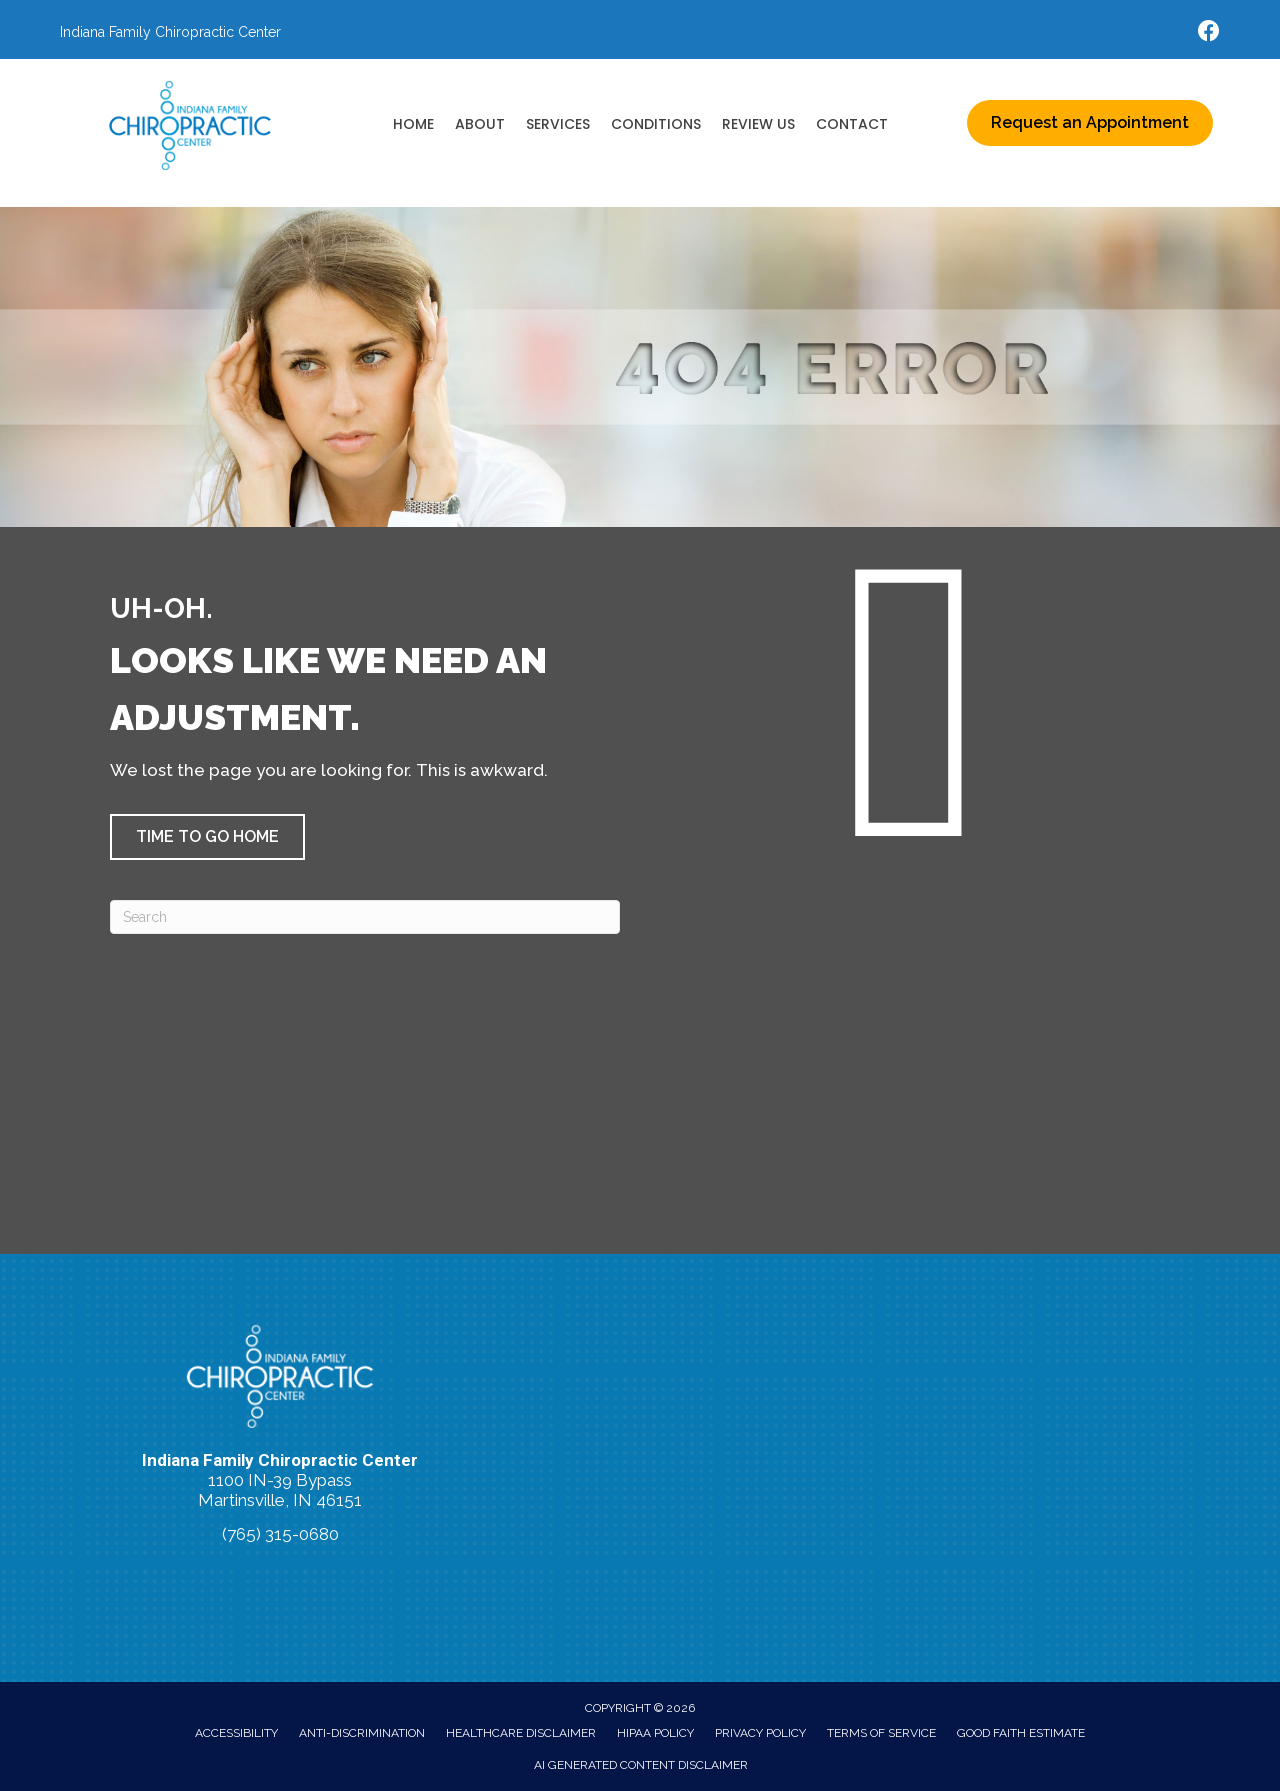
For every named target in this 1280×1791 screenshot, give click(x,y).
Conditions (656, 124)
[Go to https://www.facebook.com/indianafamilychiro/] (1209, 33)
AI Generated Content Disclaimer (641, 1765)
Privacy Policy (760, 1733)
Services (558, 124)
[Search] (365, 917)
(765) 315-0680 (280, 1534)
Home (413, 124)
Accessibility (236, 1733)
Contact (852, 124)
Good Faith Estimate (1021, 1733)
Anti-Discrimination (362, 1733)
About (480, 124)
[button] (207, 837)
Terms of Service (881, 1733)
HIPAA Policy (655, 1733)
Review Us (758, 124)
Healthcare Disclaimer (521, 1733)
